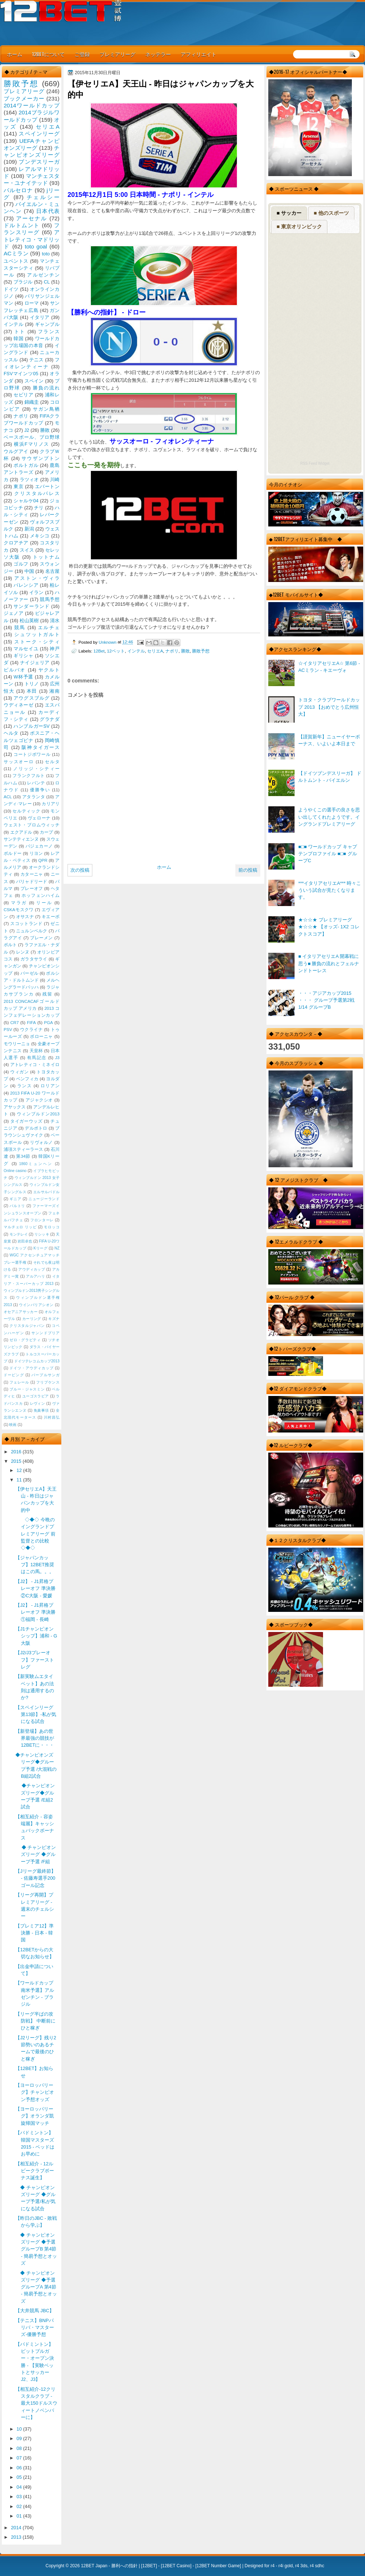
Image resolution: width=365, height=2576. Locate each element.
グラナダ (49, 719)
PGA (48, 1022)
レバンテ (36, 783)
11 (19, 1480)
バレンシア (26, 585)
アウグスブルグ (31, 698)
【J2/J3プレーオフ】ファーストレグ (34, 1660)
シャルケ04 (26, 500)
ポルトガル (26, 465)
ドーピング (14, 1375)
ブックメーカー (24, 98)
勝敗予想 (201, 650)
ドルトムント (22, 225)
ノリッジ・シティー (36, 768)
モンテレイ (18, 1234)
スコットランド (26, 923)
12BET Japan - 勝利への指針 (109, 2565)
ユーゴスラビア (35, 1396)
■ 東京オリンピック (299, 226)
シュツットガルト (36, 634)
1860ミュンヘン (36, 1164)
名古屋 (52, 571)
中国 (29, 571)
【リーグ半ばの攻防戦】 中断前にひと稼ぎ (35, 2021)
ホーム (14, 54)
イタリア (40, 317)
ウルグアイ (16, 451)
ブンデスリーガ (39, 162)
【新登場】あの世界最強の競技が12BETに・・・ (34, 1738)
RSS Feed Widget (314, 463)
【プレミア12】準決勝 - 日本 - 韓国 (34, 1933)
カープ (46, 832)
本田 (32, 691)
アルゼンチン (43, 275)
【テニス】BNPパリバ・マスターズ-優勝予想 (34, 2327)
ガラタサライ (33, 959)
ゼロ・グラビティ (25, 1340)
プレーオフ (31, 888)
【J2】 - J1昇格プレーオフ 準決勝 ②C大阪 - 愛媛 (35, 1588)
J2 (26, 430)
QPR (42, 860)
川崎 (54, 479)
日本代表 (47, 211)
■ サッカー (289, 213)
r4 (272, 2565)
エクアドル (21, 832)
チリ (38, 507)
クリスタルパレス (36, 493)
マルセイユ (26, 648)
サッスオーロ (19, 762)
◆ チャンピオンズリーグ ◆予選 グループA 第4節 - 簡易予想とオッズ (36, 2287)
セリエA (155, 650)
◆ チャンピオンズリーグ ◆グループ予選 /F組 (35, 1854)
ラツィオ (29, 479)
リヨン (36, 853)
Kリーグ (41, 1248)
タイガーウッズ (26, 1121)
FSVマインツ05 (21, 373)
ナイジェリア (35, 662)
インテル (136, 650)
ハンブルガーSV (32, 726)
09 (19, 2438)
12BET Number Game (218, 2565)
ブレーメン (41, 938)
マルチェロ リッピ (20, 1227)
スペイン (34, 381)
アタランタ (33, 797)
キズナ (53, 1319)
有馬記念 (37, 1057)
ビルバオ (15, 670)
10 (19, 2429)
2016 (17, 1451)
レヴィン (37, 1403)
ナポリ (171, 650)
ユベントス (16, 261)
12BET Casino (176, 2565)
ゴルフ (21, 564)
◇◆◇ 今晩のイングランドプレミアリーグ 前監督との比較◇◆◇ (35, 1533)
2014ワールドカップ (31, 105)
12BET (149, 2565)
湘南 (54, 691)
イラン (36, 592)
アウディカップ (31, 1269)
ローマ (31, 303)
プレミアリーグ (117, 54)
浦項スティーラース (23, 1149)
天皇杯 (36, 1051)
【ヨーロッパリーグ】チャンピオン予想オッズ (34, 2092)
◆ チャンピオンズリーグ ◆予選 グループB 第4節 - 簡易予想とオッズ (36, 2249)
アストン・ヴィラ (36, 578)
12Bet (99, 650)
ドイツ (11, 289)
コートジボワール (32, 754)
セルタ (52, 762)
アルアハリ (35, 1276)
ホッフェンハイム (40, 895)
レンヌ (23, 952)
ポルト (10, 945)
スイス (27, 550)
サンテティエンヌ (21, 839)
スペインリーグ (39, 133)
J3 (57, 1057)
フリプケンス (47, 1382)
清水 (54, 620)
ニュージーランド (43, 1199)
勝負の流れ (46, 388)
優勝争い (40, 790)
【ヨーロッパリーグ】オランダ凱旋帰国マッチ (34, 2116)
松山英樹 (29, 620)
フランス (48, 331)
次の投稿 (79, 870)
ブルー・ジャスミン (27, 1389)
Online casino (15, 1171)
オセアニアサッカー (21, 1312)
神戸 (54, 648)
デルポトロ (36, 1128)
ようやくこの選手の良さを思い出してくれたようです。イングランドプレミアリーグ (329, 817)
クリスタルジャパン (27, 1326)
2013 (17, 2537)
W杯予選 (23, 677)
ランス (24, 1086)
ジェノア (13, 613)
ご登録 (82, 54)
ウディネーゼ (19, 705)
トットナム (46, 557)
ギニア (15, 1199)
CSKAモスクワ (19, 910)
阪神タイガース (40, 747)
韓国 (18, 338)
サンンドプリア (45, 1333)
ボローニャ (41, 1036)
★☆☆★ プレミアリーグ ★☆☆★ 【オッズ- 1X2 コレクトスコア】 (329, 927)
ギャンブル (47, 324)
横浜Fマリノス (31, 444)
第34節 (23, 1156)
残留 (47, 994)
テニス (36, 359)
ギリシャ (23, 655)
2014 (17, 2527)
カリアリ (50, 804)
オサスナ (25, 916)
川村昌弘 (51, 1417)
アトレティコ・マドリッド (31, 239)
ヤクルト (48, 670)
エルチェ (48, 627)
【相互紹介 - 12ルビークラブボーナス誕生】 (34, 2171)
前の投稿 (247, 870)
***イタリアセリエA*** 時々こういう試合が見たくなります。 (329, 890)
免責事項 (41, 1410)
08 (19, 2448)
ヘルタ (11, 733)
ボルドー (13, 853)
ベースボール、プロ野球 (31, 437)
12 (19, 1470)
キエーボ (50, 916)
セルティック (26, 811)
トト (20, 331)
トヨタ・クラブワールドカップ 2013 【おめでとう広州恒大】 (329, 707)
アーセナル (31, 218)
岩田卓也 (25, 1241)
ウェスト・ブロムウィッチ (31, 825)
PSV (8, 1029)
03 (19, 2496)
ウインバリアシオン (36, 1305)
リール (44, 903)
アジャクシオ (39, 1100)
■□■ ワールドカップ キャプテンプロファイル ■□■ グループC (327, 854)
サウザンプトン (40, 458)
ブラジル (23, 282)
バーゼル (29, 973)
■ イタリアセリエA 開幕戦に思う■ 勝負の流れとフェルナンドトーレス (328, 963)
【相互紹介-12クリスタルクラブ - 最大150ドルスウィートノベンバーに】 (36, 2403)
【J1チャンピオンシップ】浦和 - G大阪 (36, 1636)
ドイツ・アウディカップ (31, 1368)
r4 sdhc (317, 2565)
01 (19, 2516)
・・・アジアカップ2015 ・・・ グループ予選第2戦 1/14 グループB (326, 1000)
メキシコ (40, 536)
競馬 (20, 627)
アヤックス (15, 1107)
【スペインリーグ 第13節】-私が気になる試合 (35, 1714)
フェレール (19, 1382)
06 (19, 2467)
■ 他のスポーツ (331, 213)
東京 (18, 486)
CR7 (14, 1022)
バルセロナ (18, 190)
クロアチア (16, 542)
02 (19, 2506)
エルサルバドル (46, 1192)
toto (46, 253)
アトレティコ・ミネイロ (34, 1064)
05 (19, 2477)
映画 (12, 1425)
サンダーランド (31, 606)
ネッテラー (158, 54)
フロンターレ (42, 1220)
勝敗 (185, 650)
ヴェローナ (39, 818)
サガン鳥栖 (46, 409)
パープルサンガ (45, 1375)
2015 (17, 1461)
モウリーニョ (17, 1044)
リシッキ (41, 1234)
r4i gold (285, 2565)
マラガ (19, 903)
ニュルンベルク (31, 931)
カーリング (31, 1319)
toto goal (36, 246)
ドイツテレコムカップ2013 (36, 1361)
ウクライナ (31, 1029)
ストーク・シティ (36, 641)
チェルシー (43, 197)
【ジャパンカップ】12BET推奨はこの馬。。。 (34, 1565)
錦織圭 (31, 402)
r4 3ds (301, 2565)
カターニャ (31, 874)
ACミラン (16, 253)
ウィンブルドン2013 (38, 1114)
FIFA (31, 1022)
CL (47, 282)
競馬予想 (49, 599)
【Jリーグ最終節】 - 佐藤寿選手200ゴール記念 (35, 1878)
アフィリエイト (198, 54)
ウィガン (19, 1072)
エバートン (47, 486)
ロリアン (50, 1086)
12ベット (116, 650)
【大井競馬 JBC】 (34, 2310)
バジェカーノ (39, 846)
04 (19, 2487)
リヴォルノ (41, 1142)
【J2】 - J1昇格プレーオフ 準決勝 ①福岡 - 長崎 (35, 1612)
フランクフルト (28, 775)
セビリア (23, 394)
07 (19, 2458)
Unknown (108, 642)
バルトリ (17, 1206)
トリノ (31, 683)
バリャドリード (31, 881)
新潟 (29, 529)
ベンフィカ (27, 1079)
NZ (56, 1248)
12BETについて (48, 54)
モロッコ (51, 1227)
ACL (8, 797)
